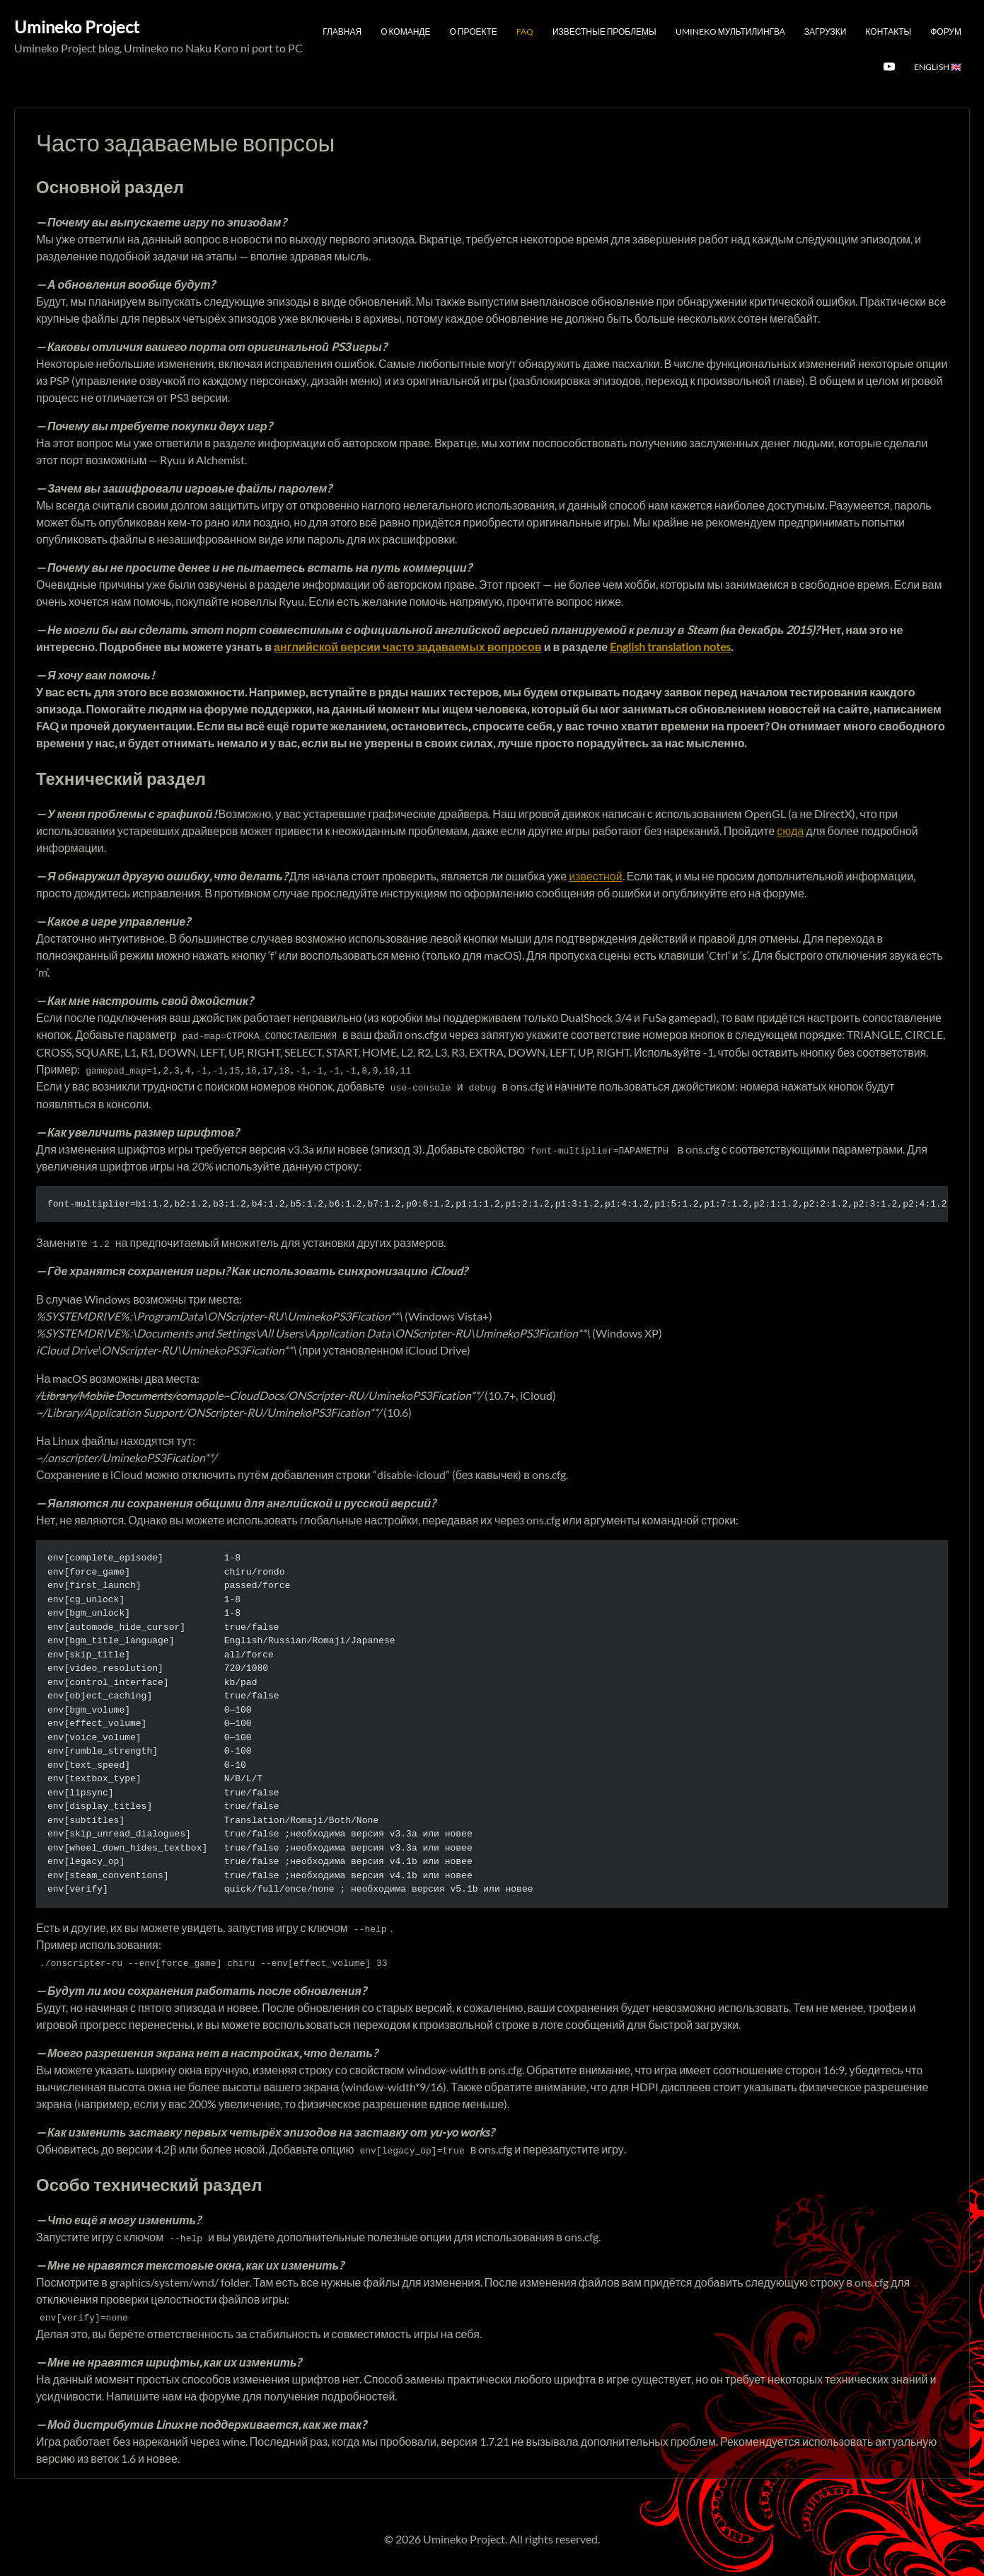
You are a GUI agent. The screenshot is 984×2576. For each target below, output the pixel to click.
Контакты (888, 31)
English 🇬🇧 (937, 67)
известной (596, 875)
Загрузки (825, 31)
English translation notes (670, 646)
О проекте (473, 31)
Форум (945, 31)
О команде (405, 31)
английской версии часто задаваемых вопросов (408, 646)
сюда (790, 830)
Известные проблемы (604, 31)
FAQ (524, 31)
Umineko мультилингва (730, 31)
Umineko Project (76, 26)
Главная (342, 31)
